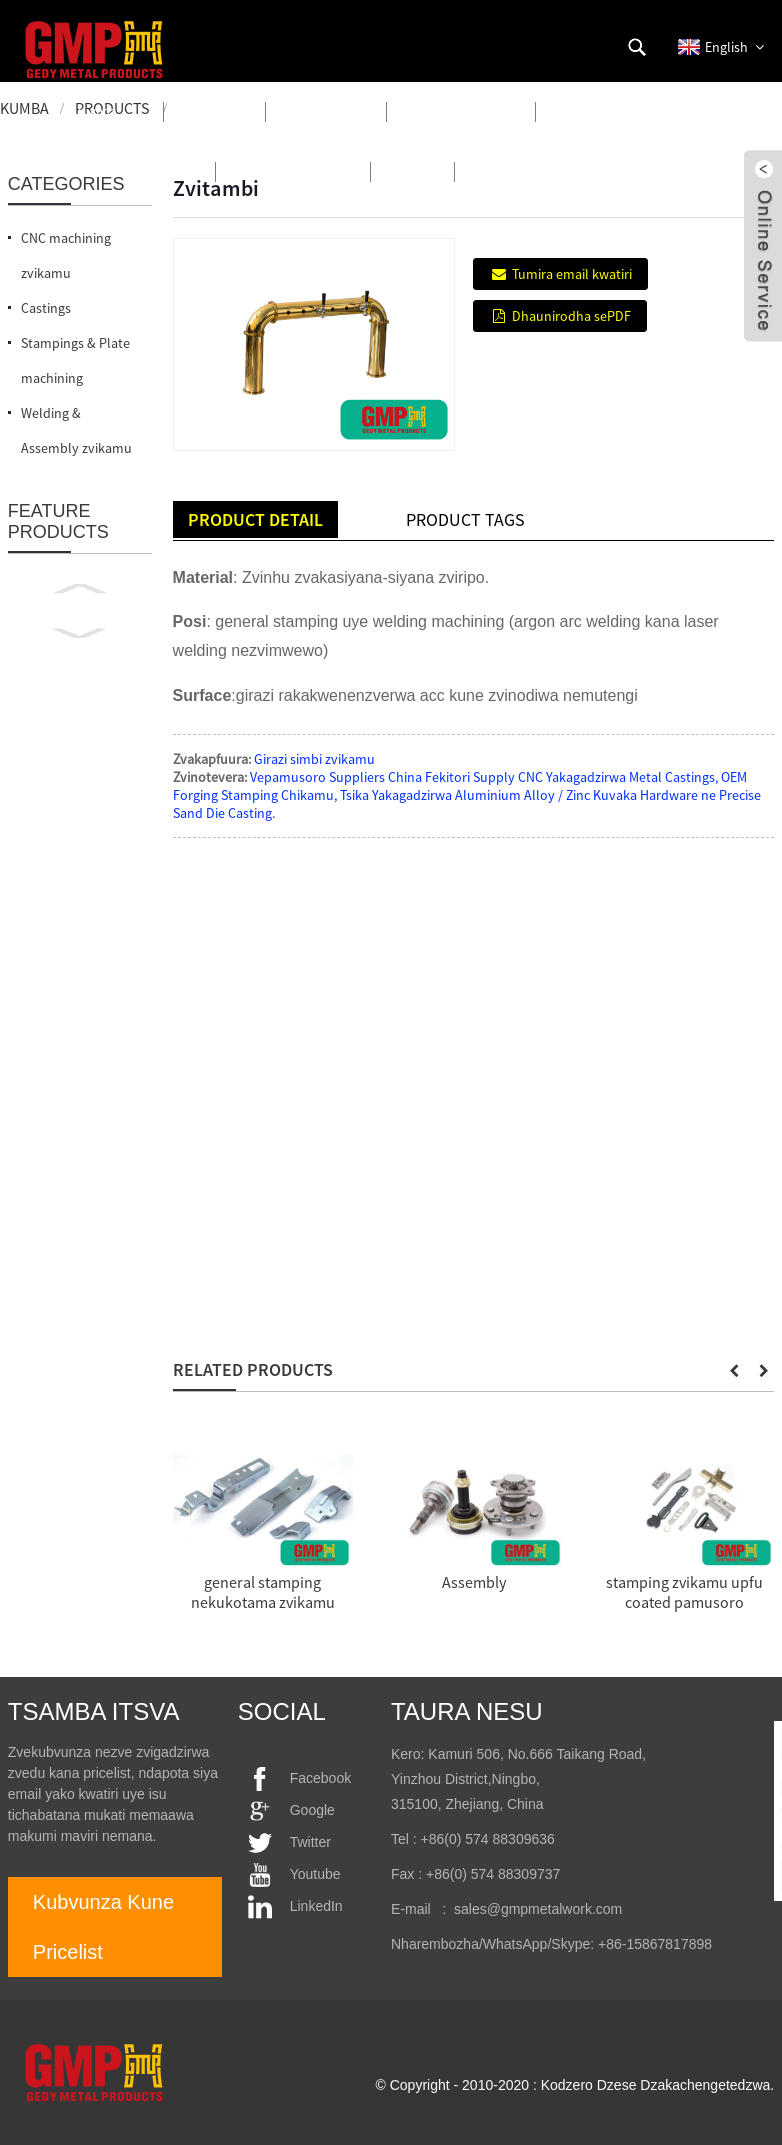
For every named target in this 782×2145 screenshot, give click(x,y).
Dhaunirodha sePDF (571, 316)
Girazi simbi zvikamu (314, 759)
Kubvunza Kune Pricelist (103, 1927)
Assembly (474, 1582)
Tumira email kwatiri (572, 274)
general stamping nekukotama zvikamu (263, 1592)
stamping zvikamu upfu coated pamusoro (684, 1592)
